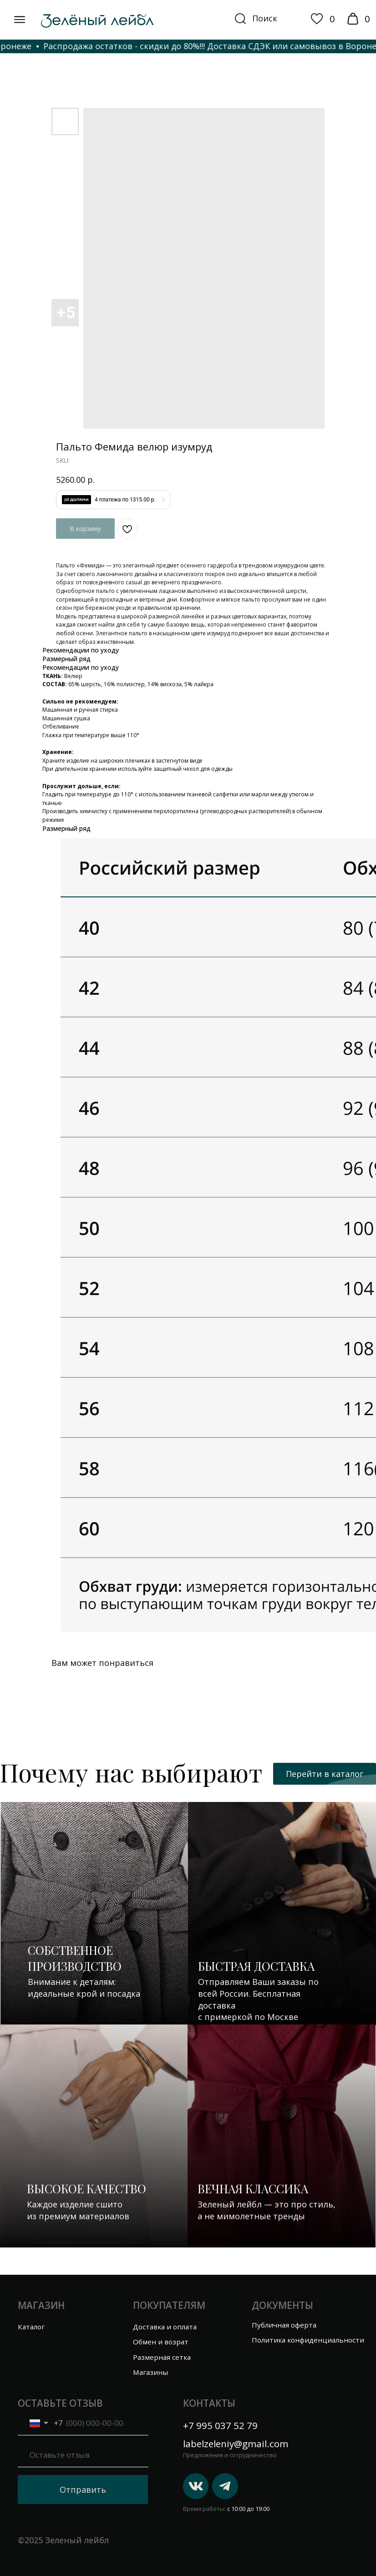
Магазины (150, 2372)
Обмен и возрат (161, 2342)
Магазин (41, 2305)
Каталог (31, 2327)
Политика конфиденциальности (308, 2340)
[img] (19, 19)
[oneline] (83, 2455)
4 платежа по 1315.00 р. (125, 499)
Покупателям (169, 2305)
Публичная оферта (284, 2325)
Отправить (83, 2489)
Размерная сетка (162, 2357)
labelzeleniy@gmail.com (235, 2443)
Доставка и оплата (165, 2327)
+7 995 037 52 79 (220, 2425)
